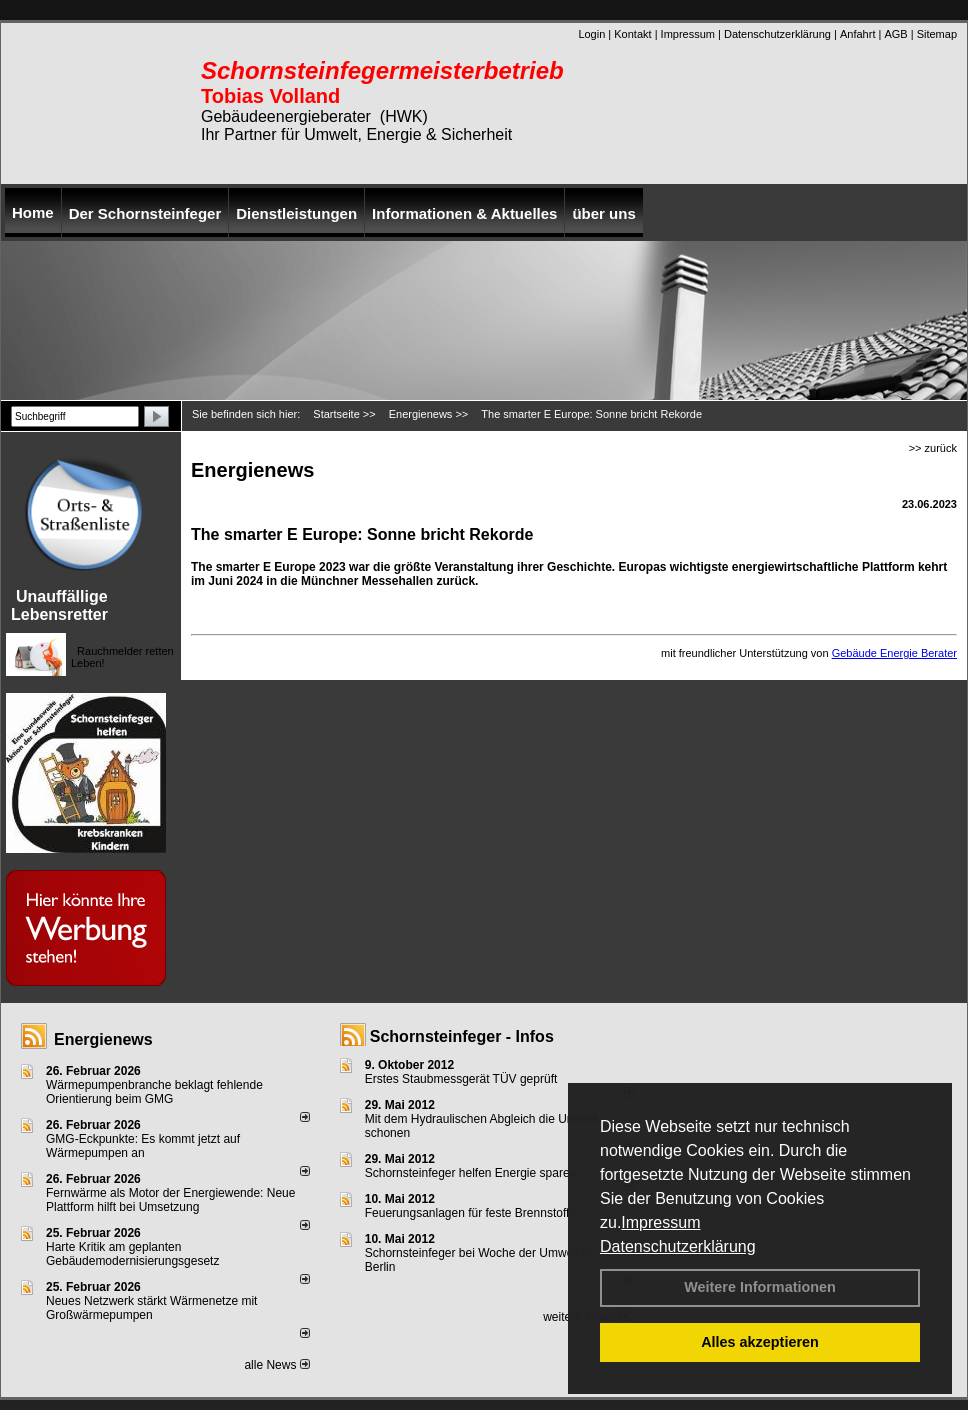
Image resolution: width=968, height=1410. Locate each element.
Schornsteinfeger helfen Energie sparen (470, 1173)
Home (33, 212)
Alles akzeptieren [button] (760, 1342)
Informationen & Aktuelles (464, 213)
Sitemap (937, 34)
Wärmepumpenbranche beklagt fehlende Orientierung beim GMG (154, 1092)
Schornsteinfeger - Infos (462, 1036)
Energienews (103, 1039)
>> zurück (933, 448)
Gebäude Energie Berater (894, 653)
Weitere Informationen (760, 1287)
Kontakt (632, 34)
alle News (276, 1365)
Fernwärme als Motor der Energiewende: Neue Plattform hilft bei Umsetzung (170, 1200)
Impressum (660, 1222)
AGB (895, 34)
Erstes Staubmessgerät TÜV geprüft (461, 1079)
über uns (603, 213)
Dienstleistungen (296, 213)
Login (591, 34)
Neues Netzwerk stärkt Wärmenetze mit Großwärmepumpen (151, 1308)
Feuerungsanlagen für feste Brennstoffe (470, 1213)
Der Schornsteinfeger (145, 213)
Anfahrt (857, 34)
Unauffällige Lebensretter (59, 605)
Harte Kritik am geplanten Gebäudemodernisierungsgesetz (132, 1254)
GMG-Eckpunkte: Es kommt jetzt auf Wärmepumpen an (143, 1146)
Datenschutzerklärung (678, 1246)
